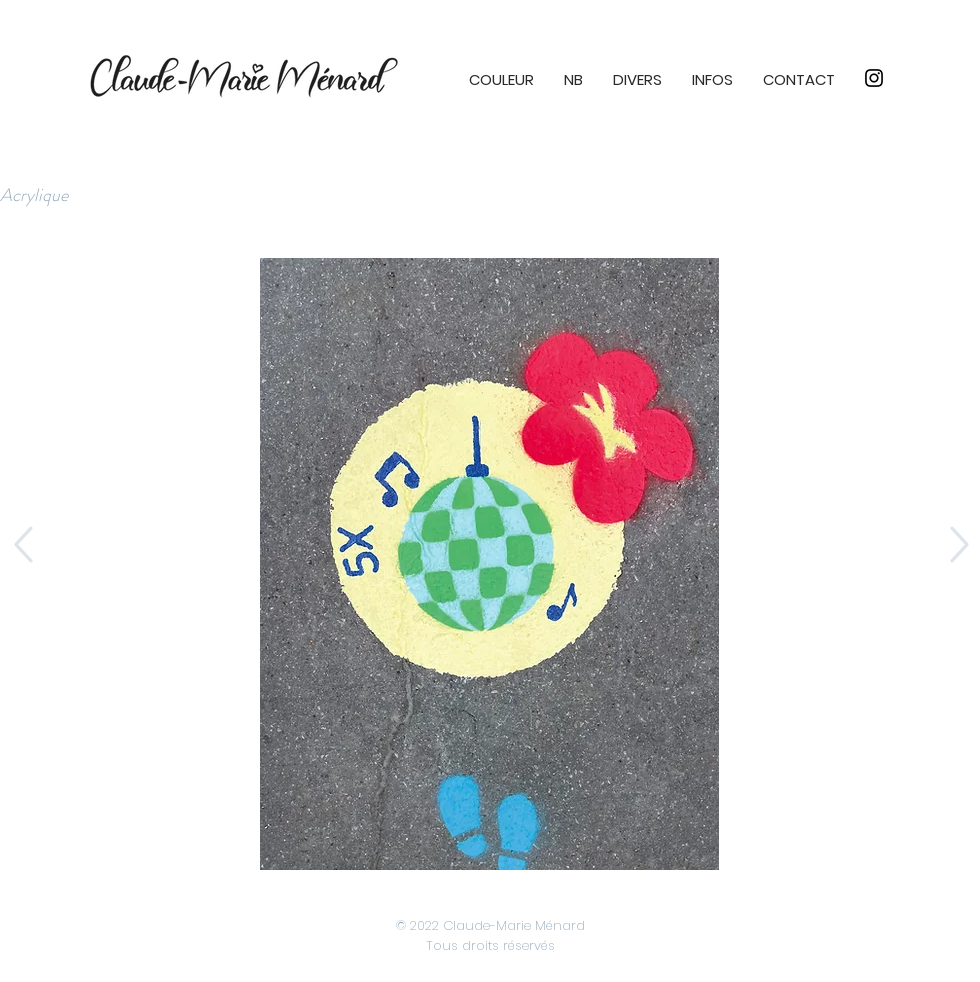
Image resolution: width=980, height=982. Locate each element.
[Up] (21, 544)
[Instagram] (874, 78)
